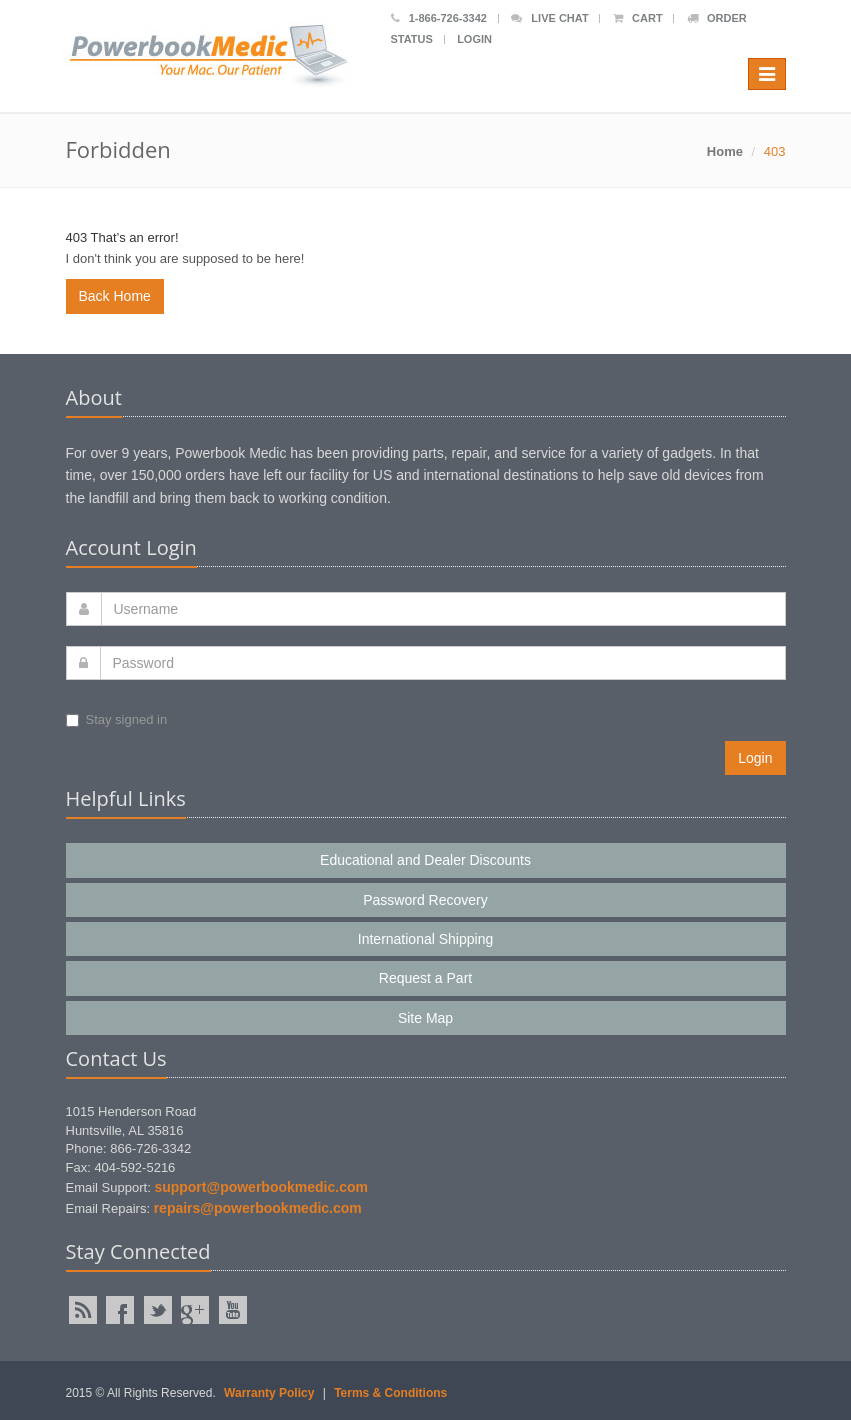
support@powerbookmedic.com (261, 1187)
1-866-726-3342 (439, 18)
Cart (638, 18)
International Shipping (425, 939)
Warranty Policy (269, 1393)
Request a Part (425, 978)
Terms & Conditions (390, 1393)
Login (474, 39)
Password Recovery (425, 900)
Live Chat (549, 18)
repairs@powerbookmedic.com (258, 1208)
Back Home (115, 296)
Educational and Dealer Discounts (425, 860)
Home (725, 151)
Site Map (425, 1018)
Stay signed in (117, 719)
